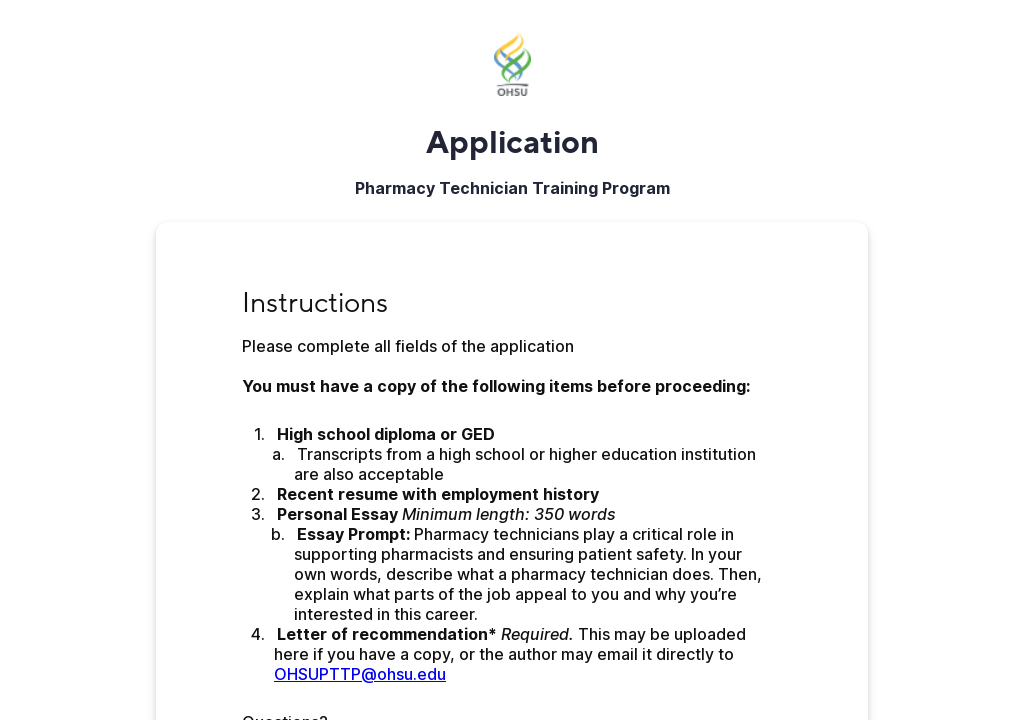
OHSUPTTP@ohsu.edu (360, 674)
